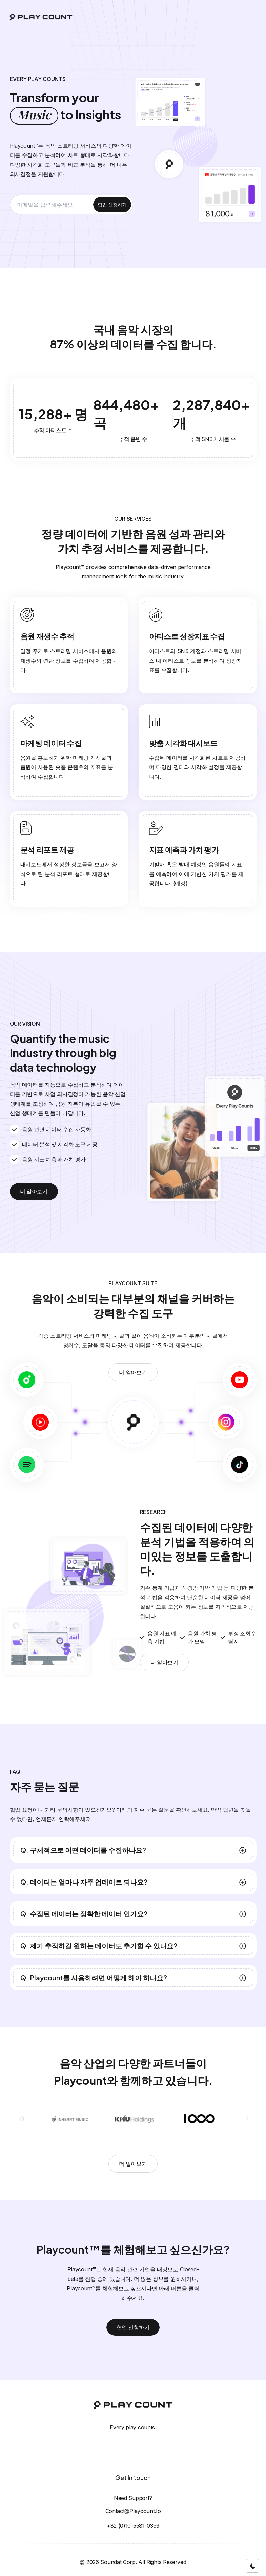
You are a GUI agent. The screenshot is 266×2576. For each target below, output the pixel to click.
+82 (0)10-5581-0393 (133, 2525)
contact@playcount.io (133, 2510)
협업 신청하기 (112, 204)
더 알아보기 (34, 1191)
